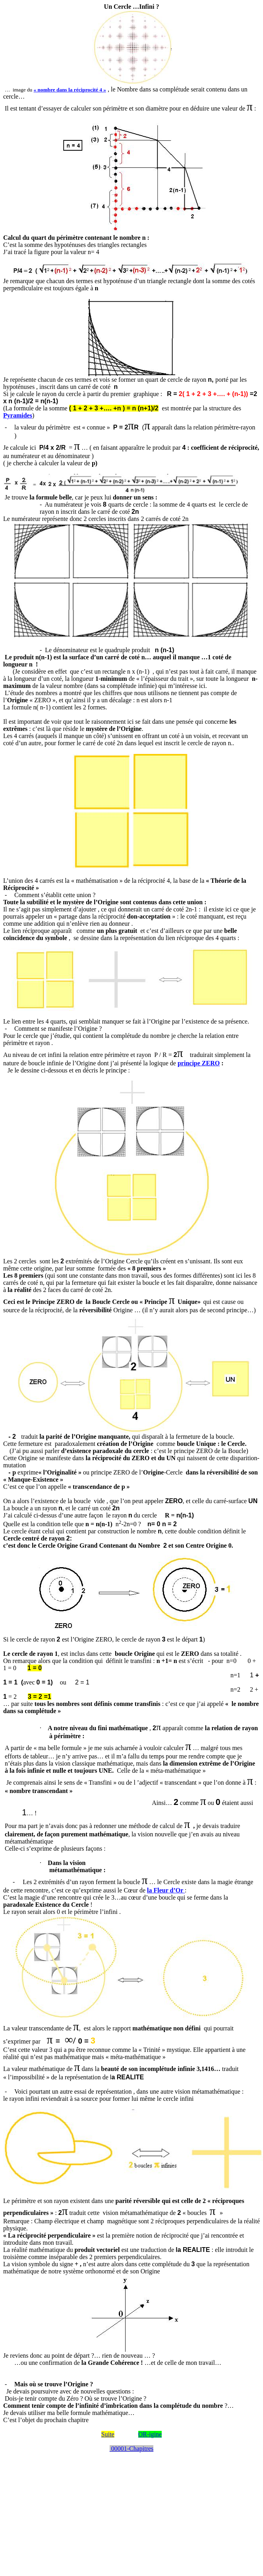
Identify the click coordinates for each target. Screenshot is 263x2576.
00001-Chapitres (132, 2448)
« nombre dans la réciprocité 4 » (70, 90)
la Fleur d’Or (166, 1890)
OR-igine (150, 2434)
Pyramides (17, 415)
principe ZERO (199, 1063)
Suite (107, 2434)
